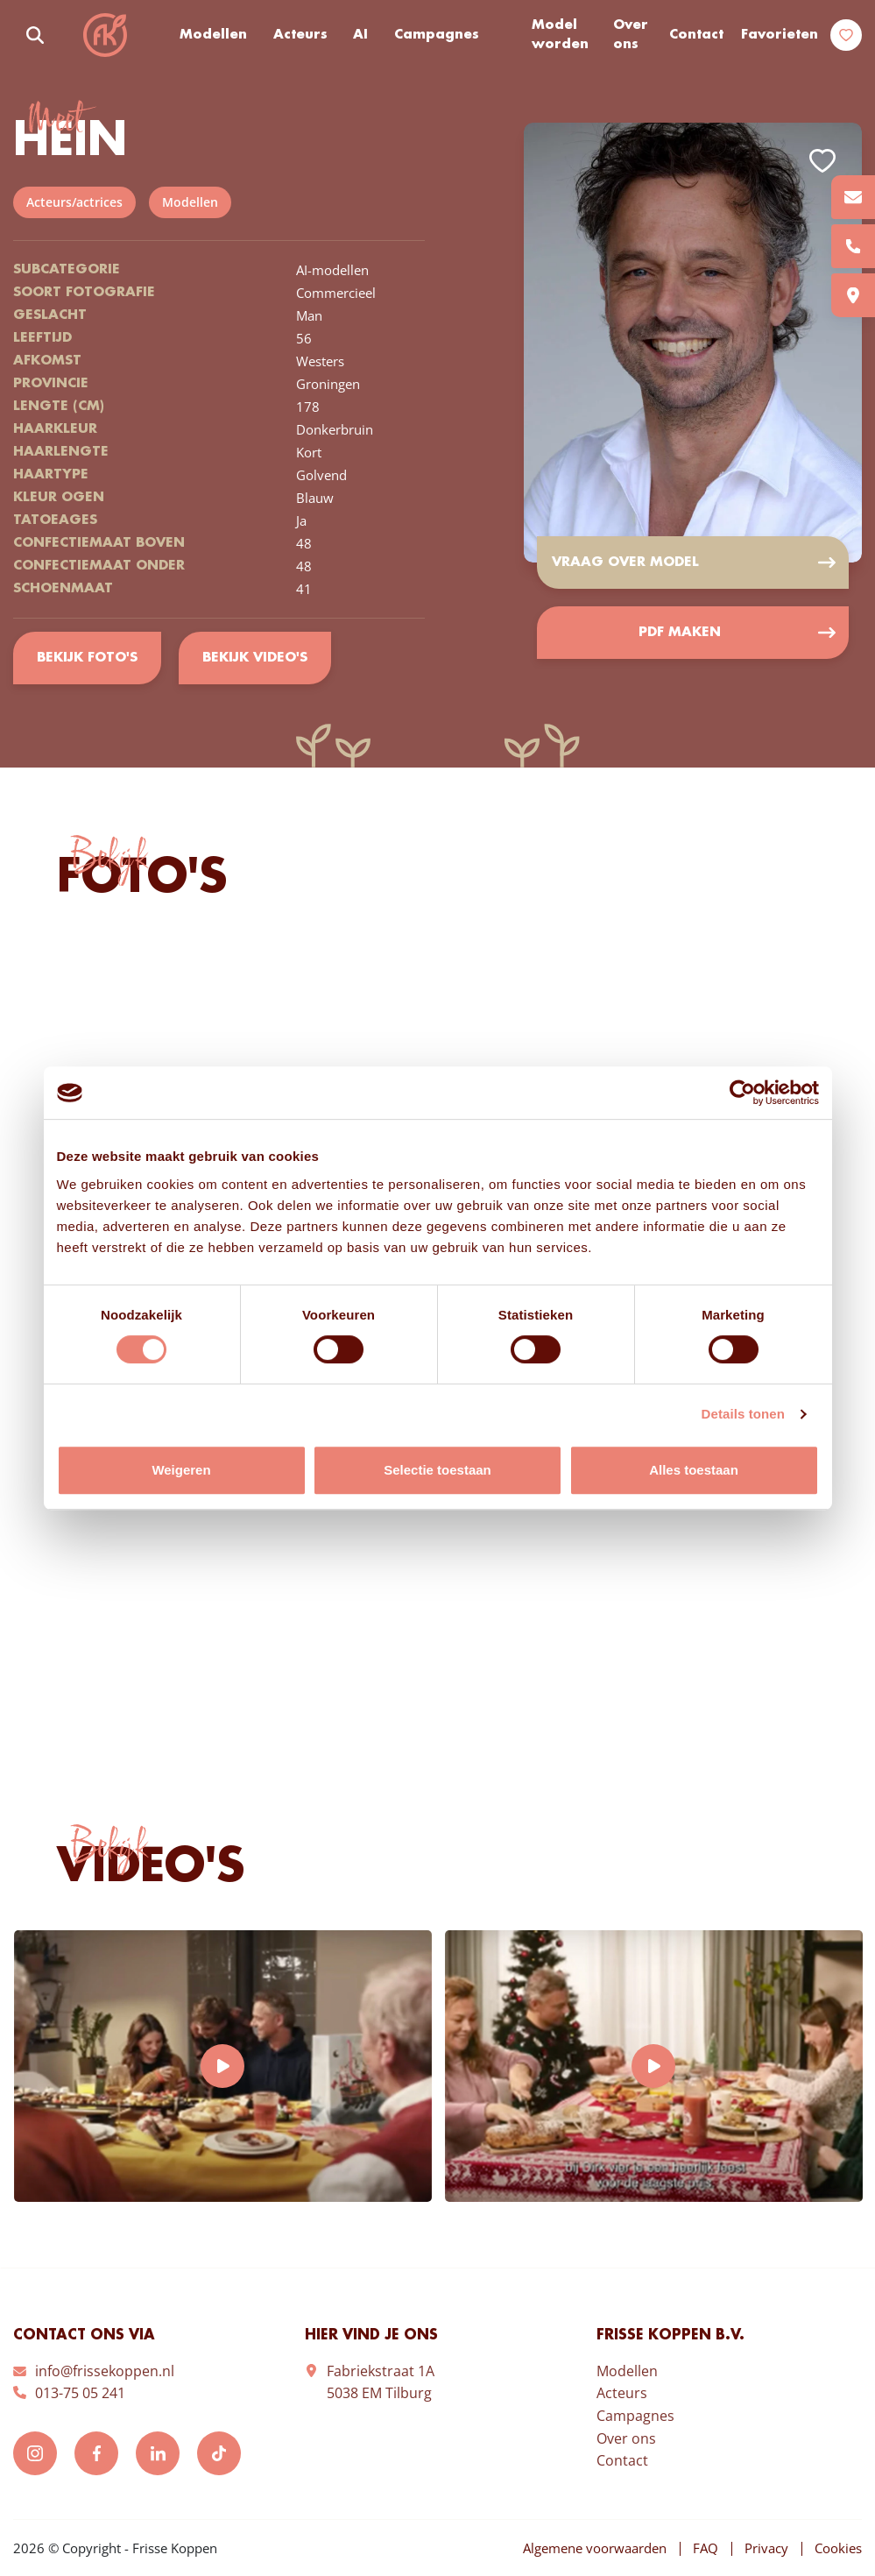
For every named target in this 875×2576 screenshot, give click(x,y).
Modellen (213, 35)
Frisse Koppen (105, 35)
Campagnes (436, 35)
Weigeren (181, 1469)
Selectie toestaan (437, 1469)
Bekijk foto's (87, 658)
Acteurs (300, 35)
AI (360, 35)
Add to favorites (822, 161)
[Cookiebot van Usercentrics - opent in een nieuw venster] (742, 1092)
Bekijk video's (254, 658)
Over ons (630, 35)
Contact (696, 35)
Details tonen (743, 1413)
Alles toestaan (693, 1469)
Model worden (560, 35)
